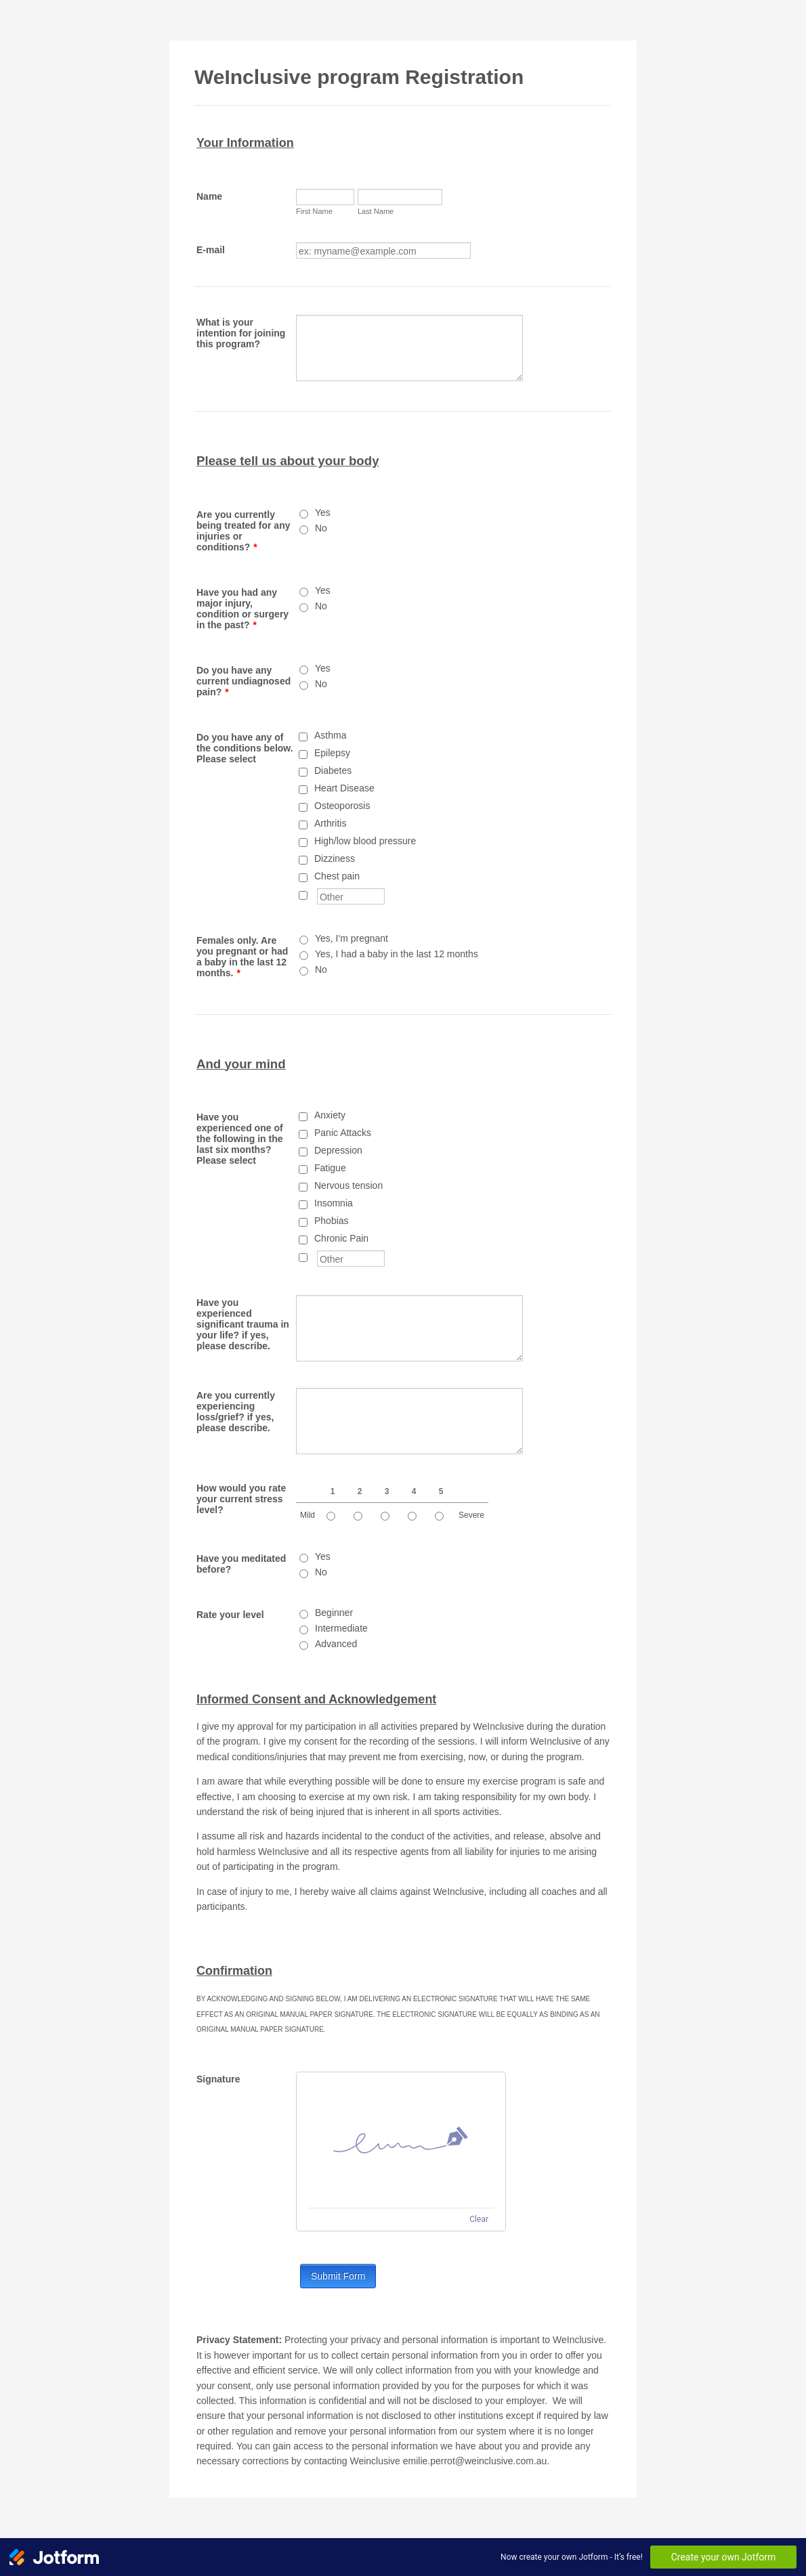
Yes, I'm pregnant (351, 938)
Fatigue (330, 1167)
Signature (218, 2079)
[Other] (303, 895)
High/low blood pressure (365, 840)
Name (209, 196)
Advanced (336, 1643)
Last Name (376, 211)
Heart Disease (344, 788)
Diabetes (333, 770)
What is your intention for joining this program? (240, 333)
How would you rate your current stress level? (241, 1499)
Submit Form (338, 2276)
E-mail (210, 249)
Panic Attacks (342, 1132)
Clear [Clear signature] (478, 2219)
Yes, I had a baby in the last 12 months (396, 953)
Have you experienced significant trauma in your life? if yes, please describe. (242, 1324)
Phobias (331, 1220)
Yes (323, 512)
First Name (314, 211)
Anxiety (329, 1115)
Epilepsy (332, 752)
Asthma (330, 735)
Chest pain (337, 876)
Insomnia (333, 1203)
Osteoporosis (342, 805)
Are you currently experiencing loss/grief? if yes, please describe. (235, 1411)
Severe (471, 1515)
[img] (401, 2140)
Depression (338, 1150)
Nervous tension (348, 1185)
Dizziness (334, 858)
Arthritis (330, 823)
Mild (307, 1515)
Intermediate (341, 1628)
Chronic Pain (341, 1238)
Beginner (334, 1612)
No (321, 528)
